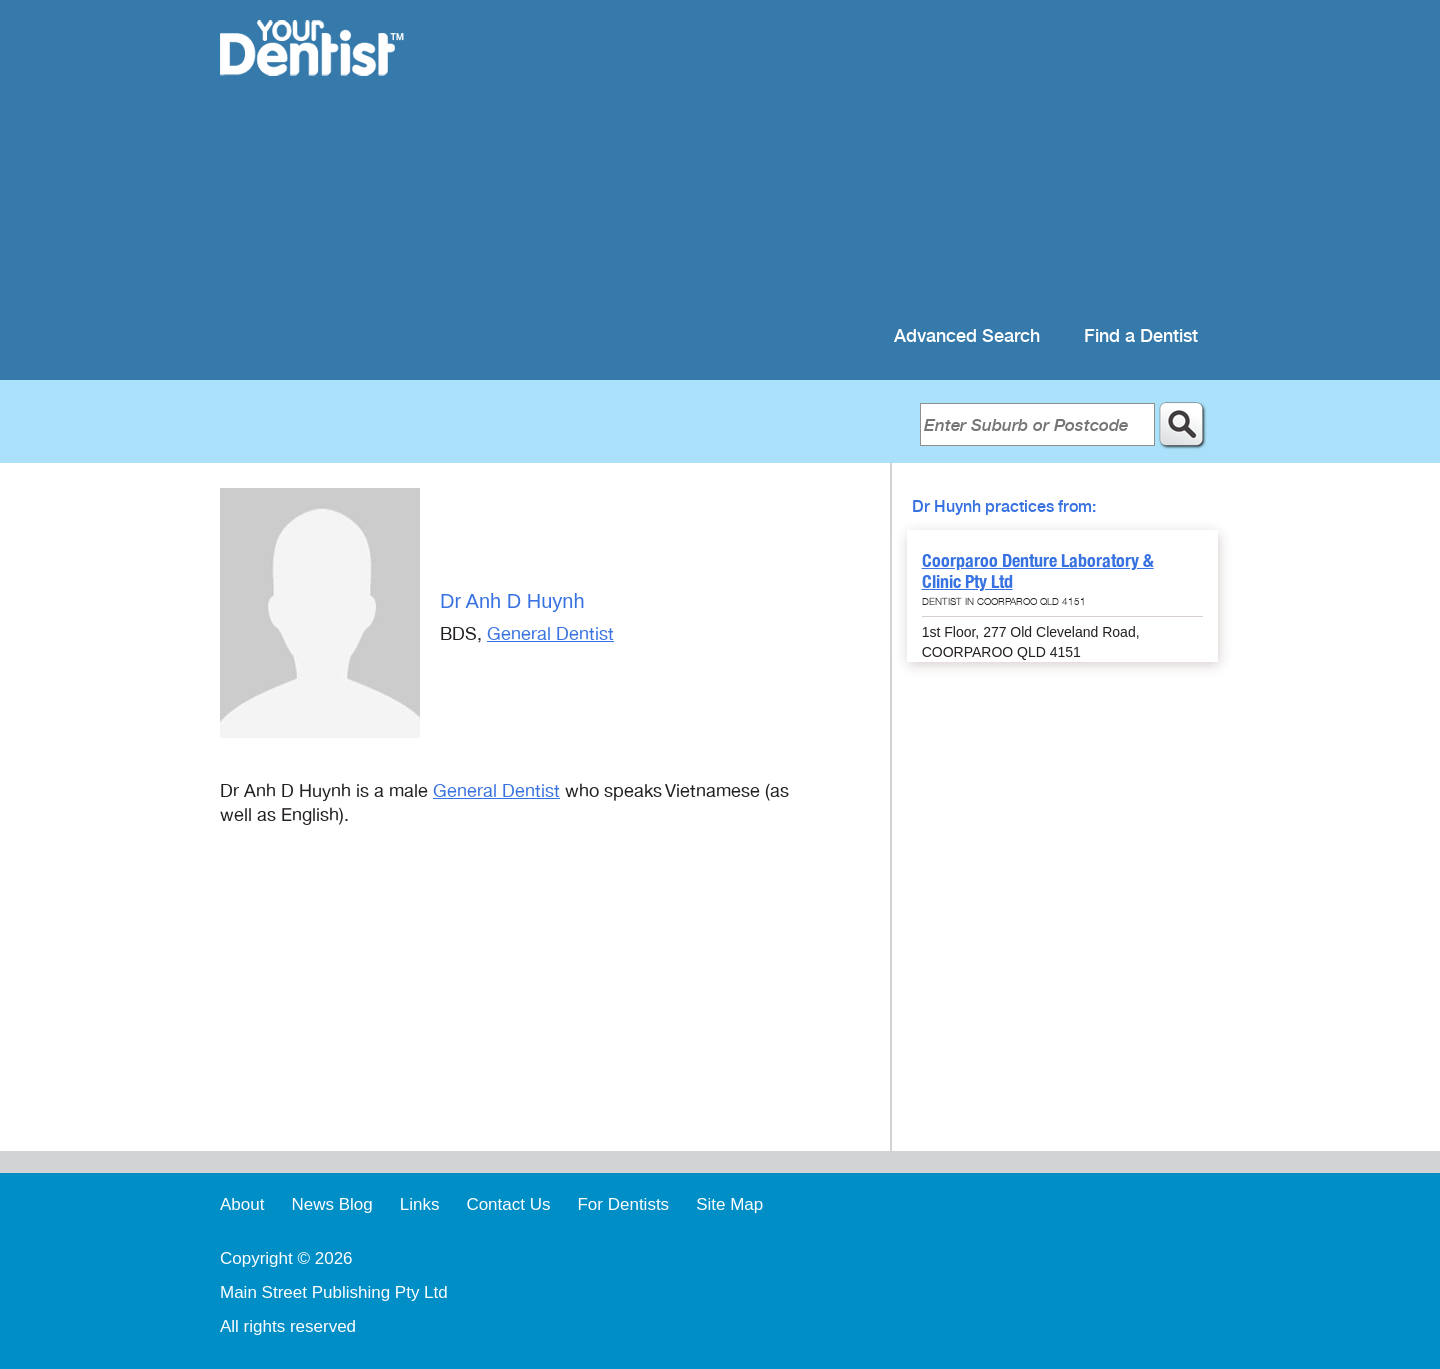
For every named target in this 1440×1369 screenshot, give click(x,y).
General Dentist (550, 634)
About (242, 1204)
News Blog (331, 1204)
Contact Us (508, 1204)
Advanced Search (967, 336)
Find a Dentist (1141, 336)
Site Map (729, 1204)
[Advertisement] (849, 160)
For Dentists (623, 1204)
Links (420, 1204)
